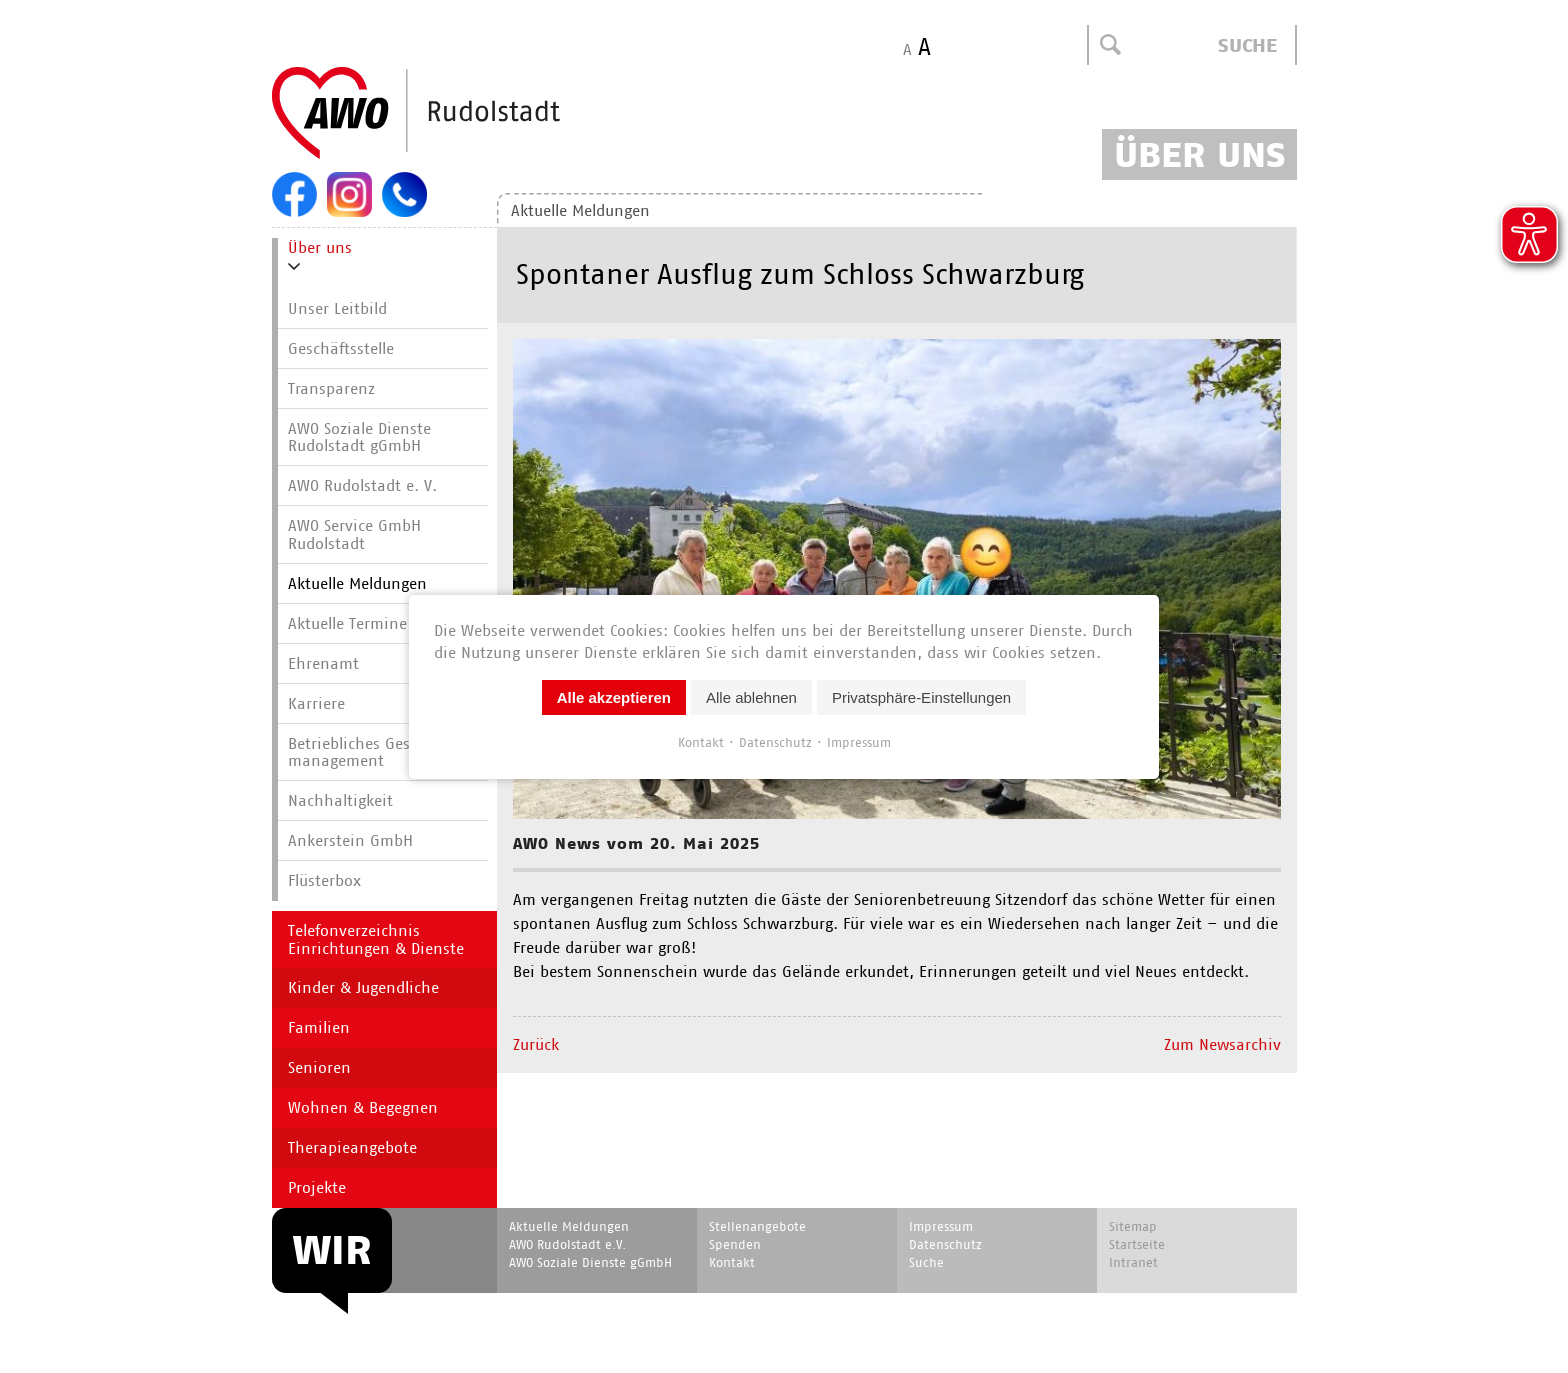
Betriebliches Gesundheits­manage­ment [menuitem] (385, 752)
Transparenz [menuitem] (331, 388)
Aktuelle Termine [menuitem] (347, 623)
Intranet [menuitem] (1133, 1262)
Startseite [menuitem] (1137, 1244)
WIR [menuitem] (332, 1250)
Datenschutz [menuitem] (945, 1244)
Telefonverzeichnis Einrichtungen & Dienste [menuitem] (376, 939)
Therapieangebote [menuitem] (352, 1147)
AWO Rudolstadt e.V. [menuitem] (567, 1244)
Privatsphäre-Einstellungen (921, 696)
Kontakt (701, 741)
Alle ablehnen (751, 696)
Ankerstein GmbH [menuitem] (350, 840)
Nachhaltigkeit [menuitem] (340, 800)
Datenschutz (775, 741)
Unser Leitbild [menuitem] (337, 308)
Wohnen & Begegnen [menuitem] (363, 1107)
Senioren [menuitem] (319, 1067)
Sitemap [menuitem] (1133, 1226)
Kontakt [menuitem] (732, 1262)
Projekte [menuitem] (317, 1187)
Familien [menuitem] (319, 1027)
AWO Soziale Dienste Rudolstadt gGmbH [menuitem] (359, 437)
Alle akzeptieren (614, 696)
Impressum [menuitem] (941, 1226)
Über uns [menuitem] (320, 247)
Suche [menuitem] (926, 1262)
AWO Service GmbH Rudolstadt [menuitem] (354, 534)
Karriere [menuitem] (316, 703)
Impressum (859, 741)
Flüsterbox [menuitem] (324, 880)
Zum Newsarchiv (1222, 1044)
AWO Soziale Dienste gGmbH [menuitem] (590, 1262)
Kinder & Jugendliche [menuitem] (363, 987)
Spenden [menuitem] (735, 1244)
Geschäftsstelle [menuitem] (341, 348)
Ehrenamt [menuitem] (323, 663)
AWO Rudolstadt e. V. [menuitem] (362, 485)
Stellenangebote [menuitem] (757, 1226)
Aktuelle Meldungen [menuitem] (580, 210)
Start (464, 114)
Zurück (536, 1044)
